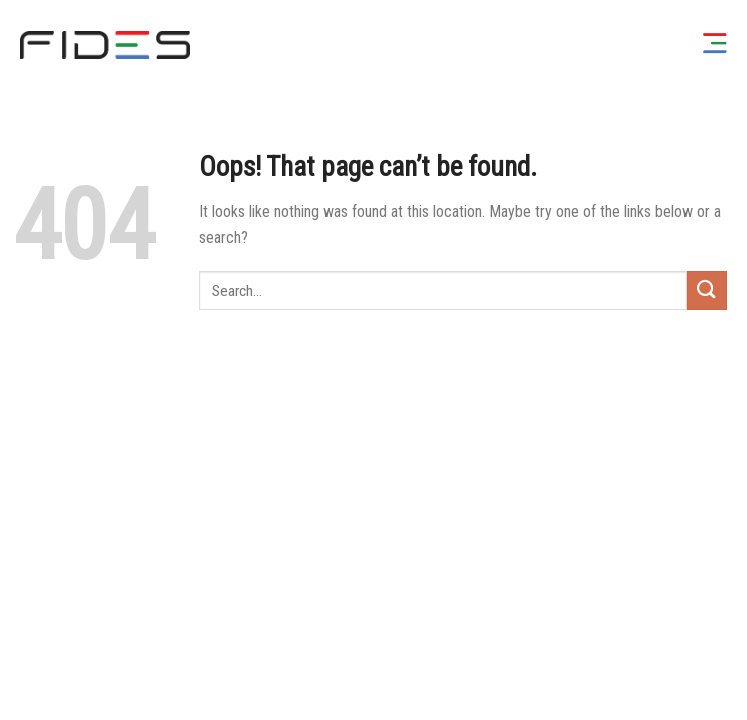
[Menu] (715, 44)
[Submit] (707, 290)
